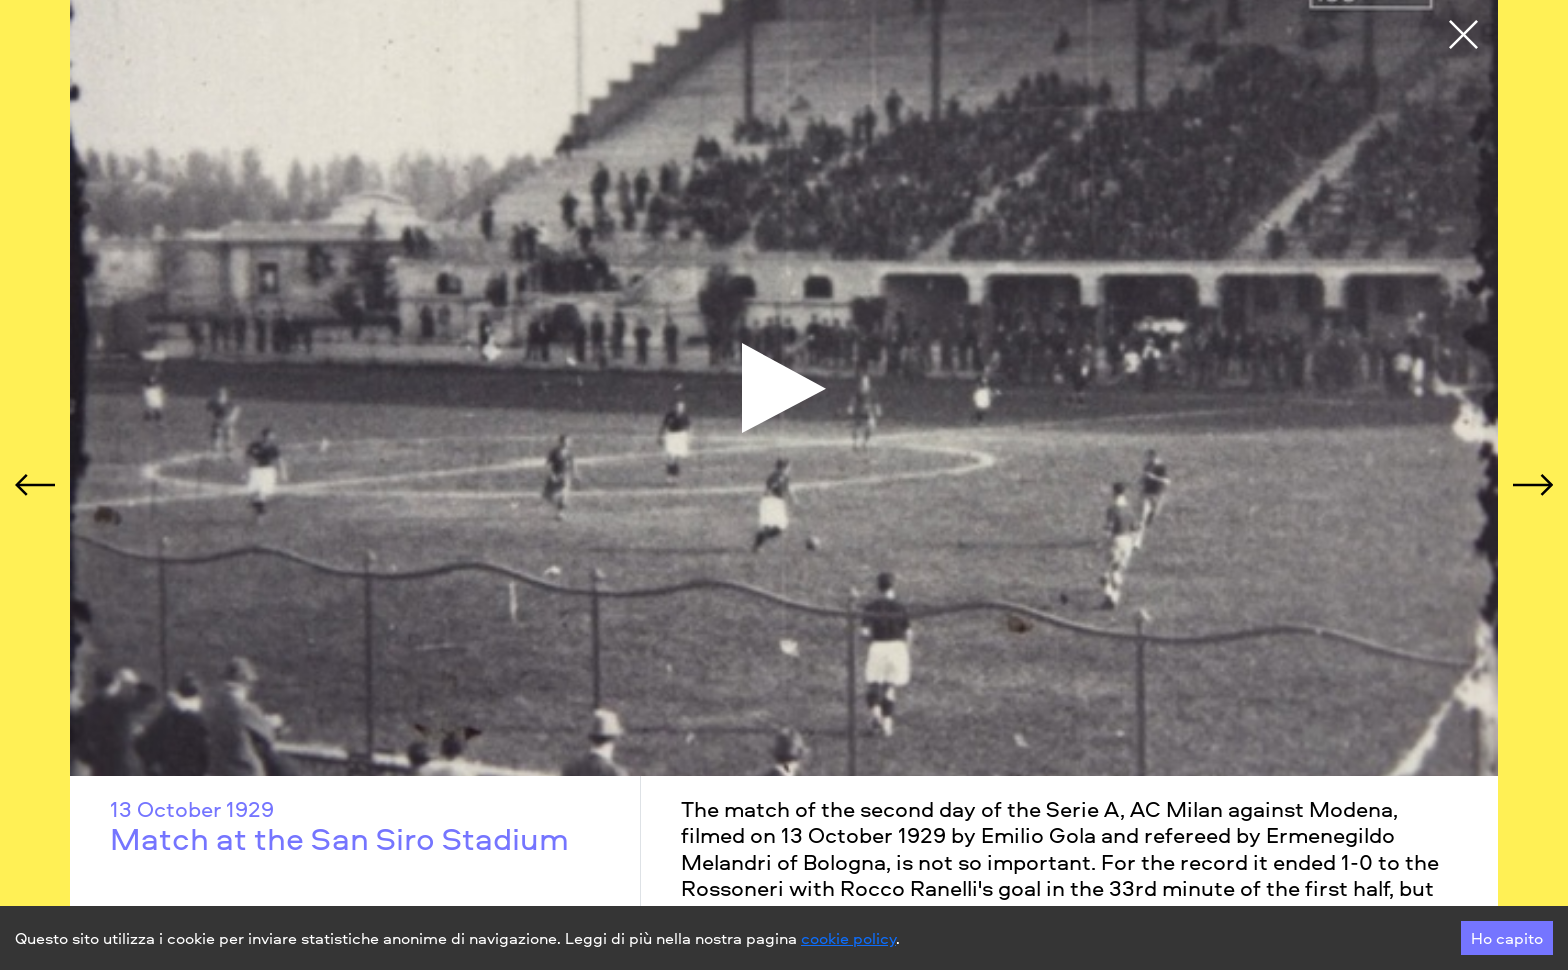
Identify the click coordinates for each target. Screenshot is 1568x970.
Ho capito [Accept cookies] (1507, 938)
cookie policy (848, 938)
